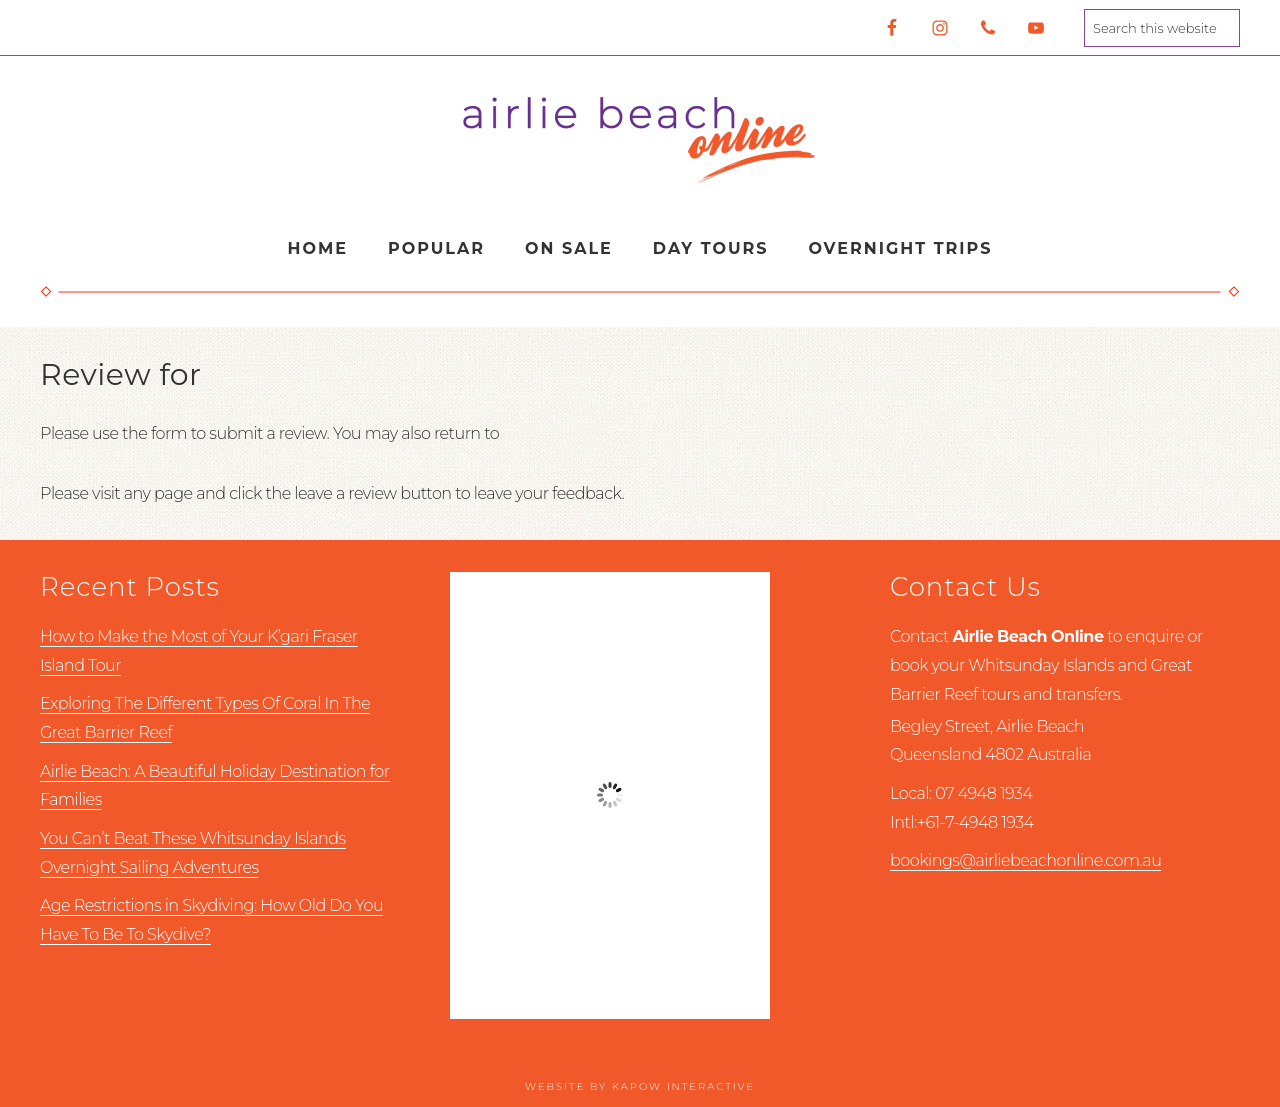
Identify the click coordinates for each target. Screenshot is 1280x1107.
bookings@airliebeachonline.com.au (1025, 860)
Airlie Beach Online (640, 138)
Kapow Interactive (683, 1086)
